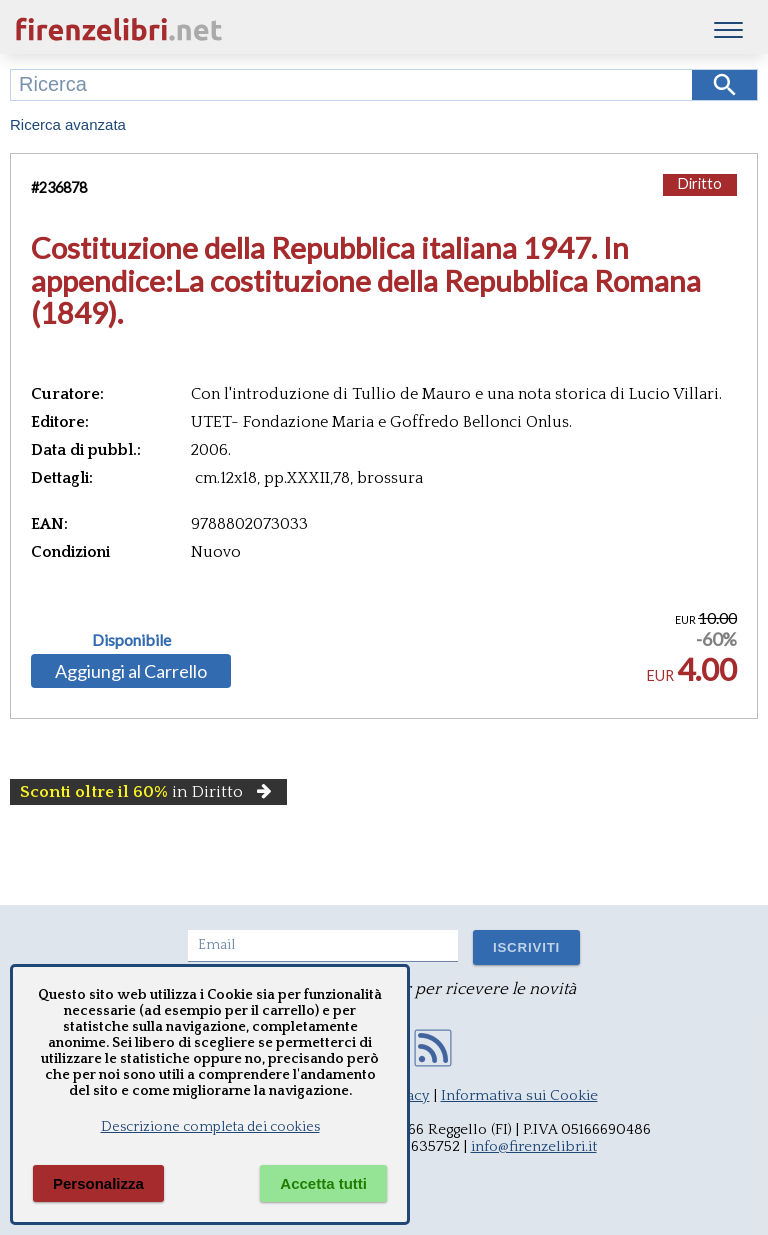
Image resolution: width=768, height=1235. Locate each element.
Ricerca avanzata (68, 124)
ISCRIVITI (526, 947)
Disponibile (131, 640)
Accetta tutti (323, 1183)
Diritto (700, 183)
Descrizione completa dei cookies (210, 1127)
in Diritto (148, 792)
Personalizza (98, 1183)
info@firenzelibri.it (534, 1146)
